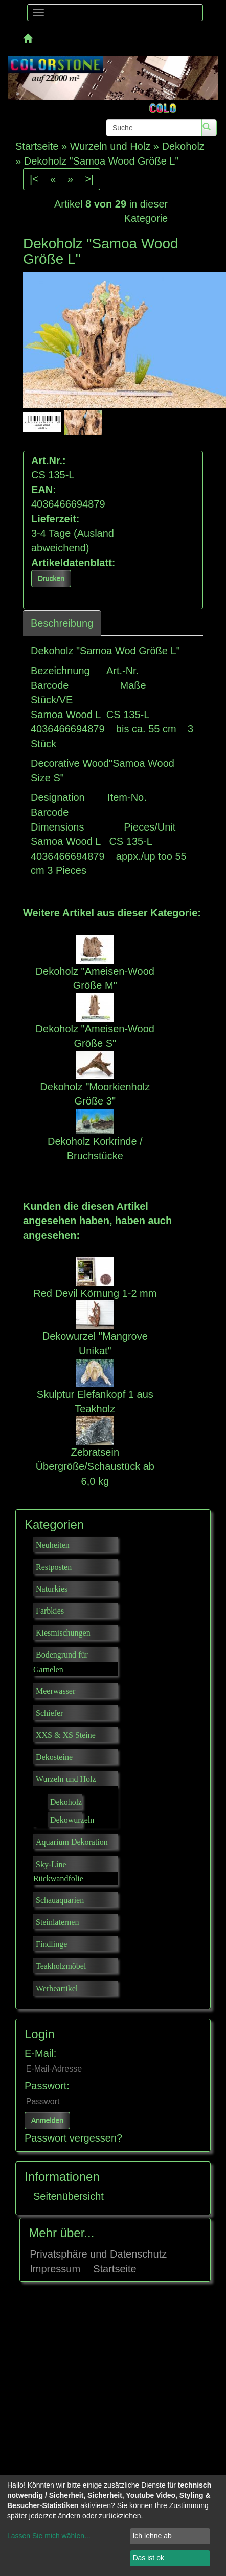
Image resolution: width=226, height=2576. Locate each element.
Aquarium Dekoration (72, 1841)
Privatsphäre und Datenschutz (98, 2254)
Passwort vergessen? (73, 2138)
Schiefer (49, 1713)
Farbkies (50, 1610)
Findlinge (51, 1944)
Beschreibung (62, 623)
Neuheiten (53, 1544)
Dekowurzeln (72, 1819)
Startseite (114, 2268)
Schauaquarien (60, 1900)
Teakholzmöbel (61, 1966)
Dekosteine (54, 1757)
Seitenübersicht (68, 2196)
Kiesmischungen (63, 1632)
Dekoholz (66, 1802)
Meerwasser (55, 1691)
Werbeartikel (57, 1988)
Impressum (55, 2268)
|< (34, 179)
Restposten (54, 1566)
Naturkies (51, 1588)
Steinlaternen (57, 1922)
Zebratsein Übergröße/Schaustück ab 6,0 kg (95, 1466)
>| (89, 179)
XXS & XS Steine (66, 1735)
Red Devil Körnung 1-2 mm (94, 1293)
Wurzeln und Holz (66, 1779)
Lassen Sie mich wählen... (49, 2536)
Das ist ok (148, 2558)
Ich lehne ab (151, 2536)
